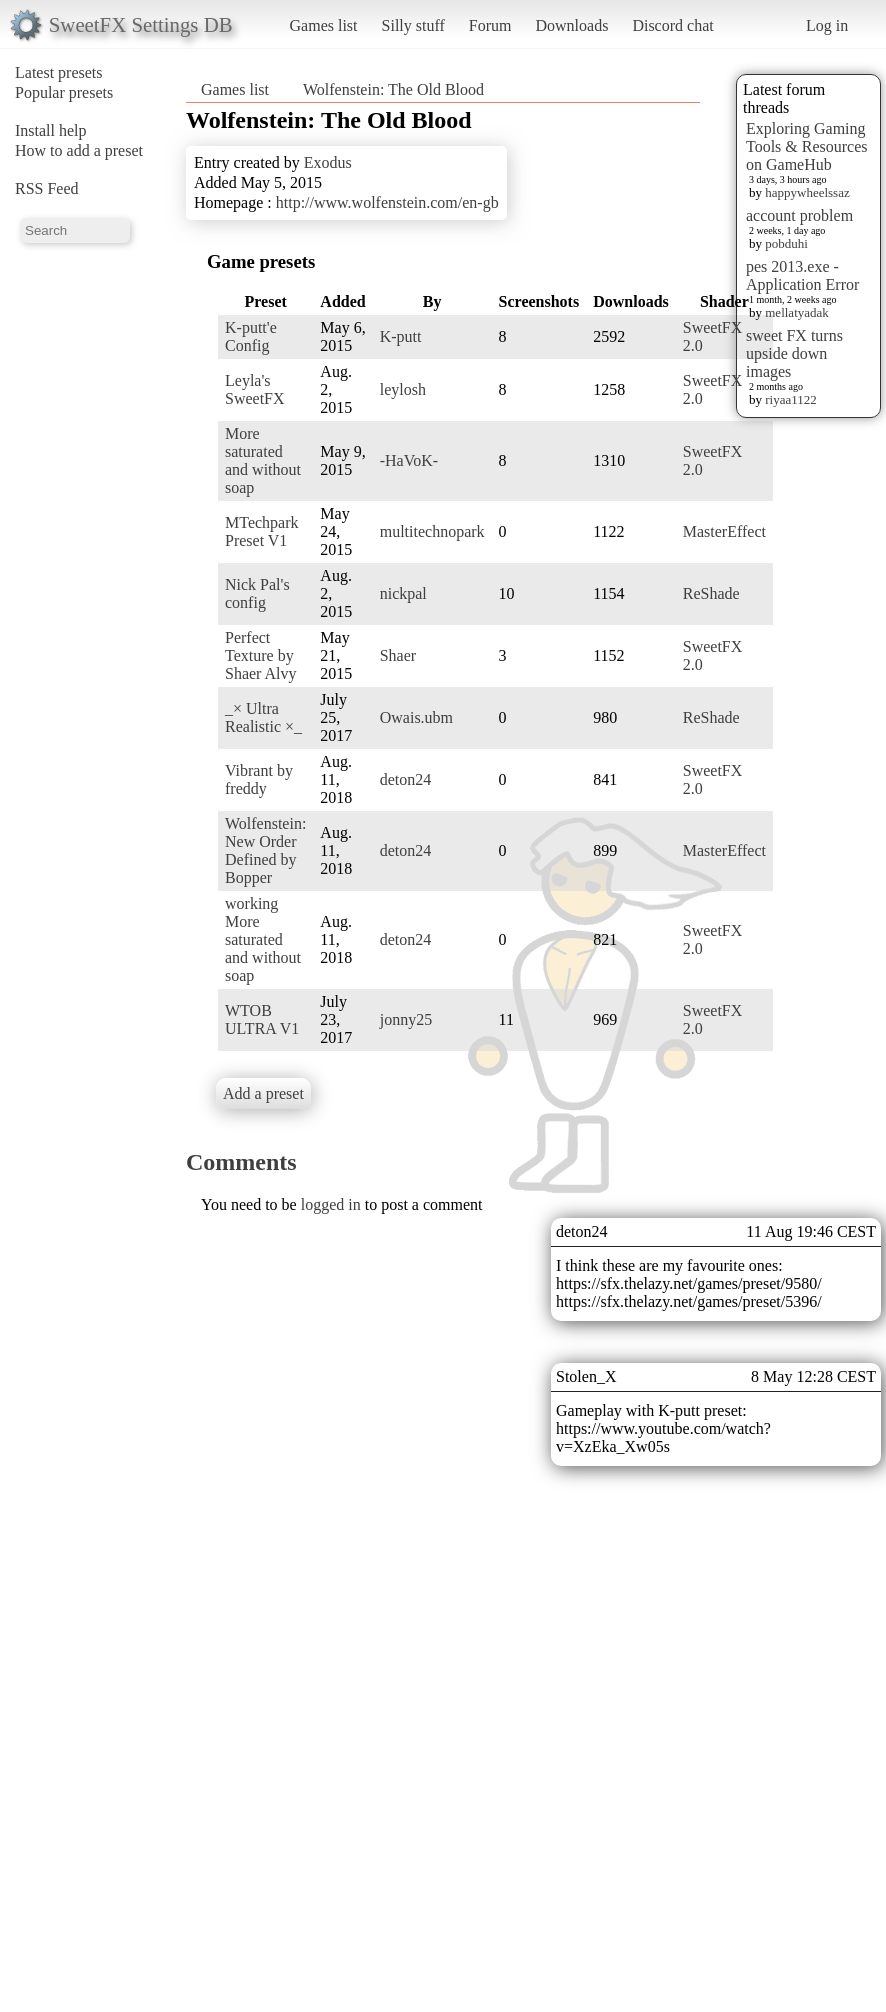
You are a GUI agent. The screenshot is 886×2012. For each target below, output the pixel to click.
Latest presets (59, 72)
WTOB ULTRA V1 (262, 1019)
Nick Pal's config (257, 593)
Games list (324, 25)
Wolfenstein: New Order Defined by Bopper (265, 850)
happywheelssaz (807, 192)
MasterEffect (724, 531)
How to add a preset (79, 150)
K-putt (401, 336)
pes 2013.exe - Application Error (802, 275)
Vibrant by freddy (259, 779)
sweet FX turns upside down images (794, 353)
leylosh (403, 389)
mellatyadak (797, 312)
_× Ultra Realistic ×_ (263, 717)
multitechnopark (432, 531)
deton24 (406, 779)
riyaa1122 (791, 399)
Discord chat (672, 25)
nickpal (403, 593)
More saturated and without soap (263, 460)
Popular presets (64, 92)
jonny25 (406, 1019)
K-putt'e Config (251, 336)
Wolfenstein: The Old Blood (393, 89)
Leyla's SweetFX (255, 389)
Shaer (398, 655)
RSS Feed (47, 188)
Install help (51, 130)
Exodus (328, 162)
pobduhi (786, 243)
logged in (331, 1204)
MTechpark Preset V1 (262, 531)
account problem (799, 215)
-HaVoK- (409, 460)
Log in (827, 25)
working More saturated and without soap (263, 939)
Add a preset (263, 1093)
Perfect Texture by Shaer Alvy (261, 655)
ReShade (711, 593)
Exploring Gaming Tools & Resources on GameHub (807, 146)
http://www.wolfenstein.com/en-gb (387, 202)
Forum (490, 25)
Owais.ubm (416, 717)
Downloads (571, 25)
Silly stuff (413, 25)
